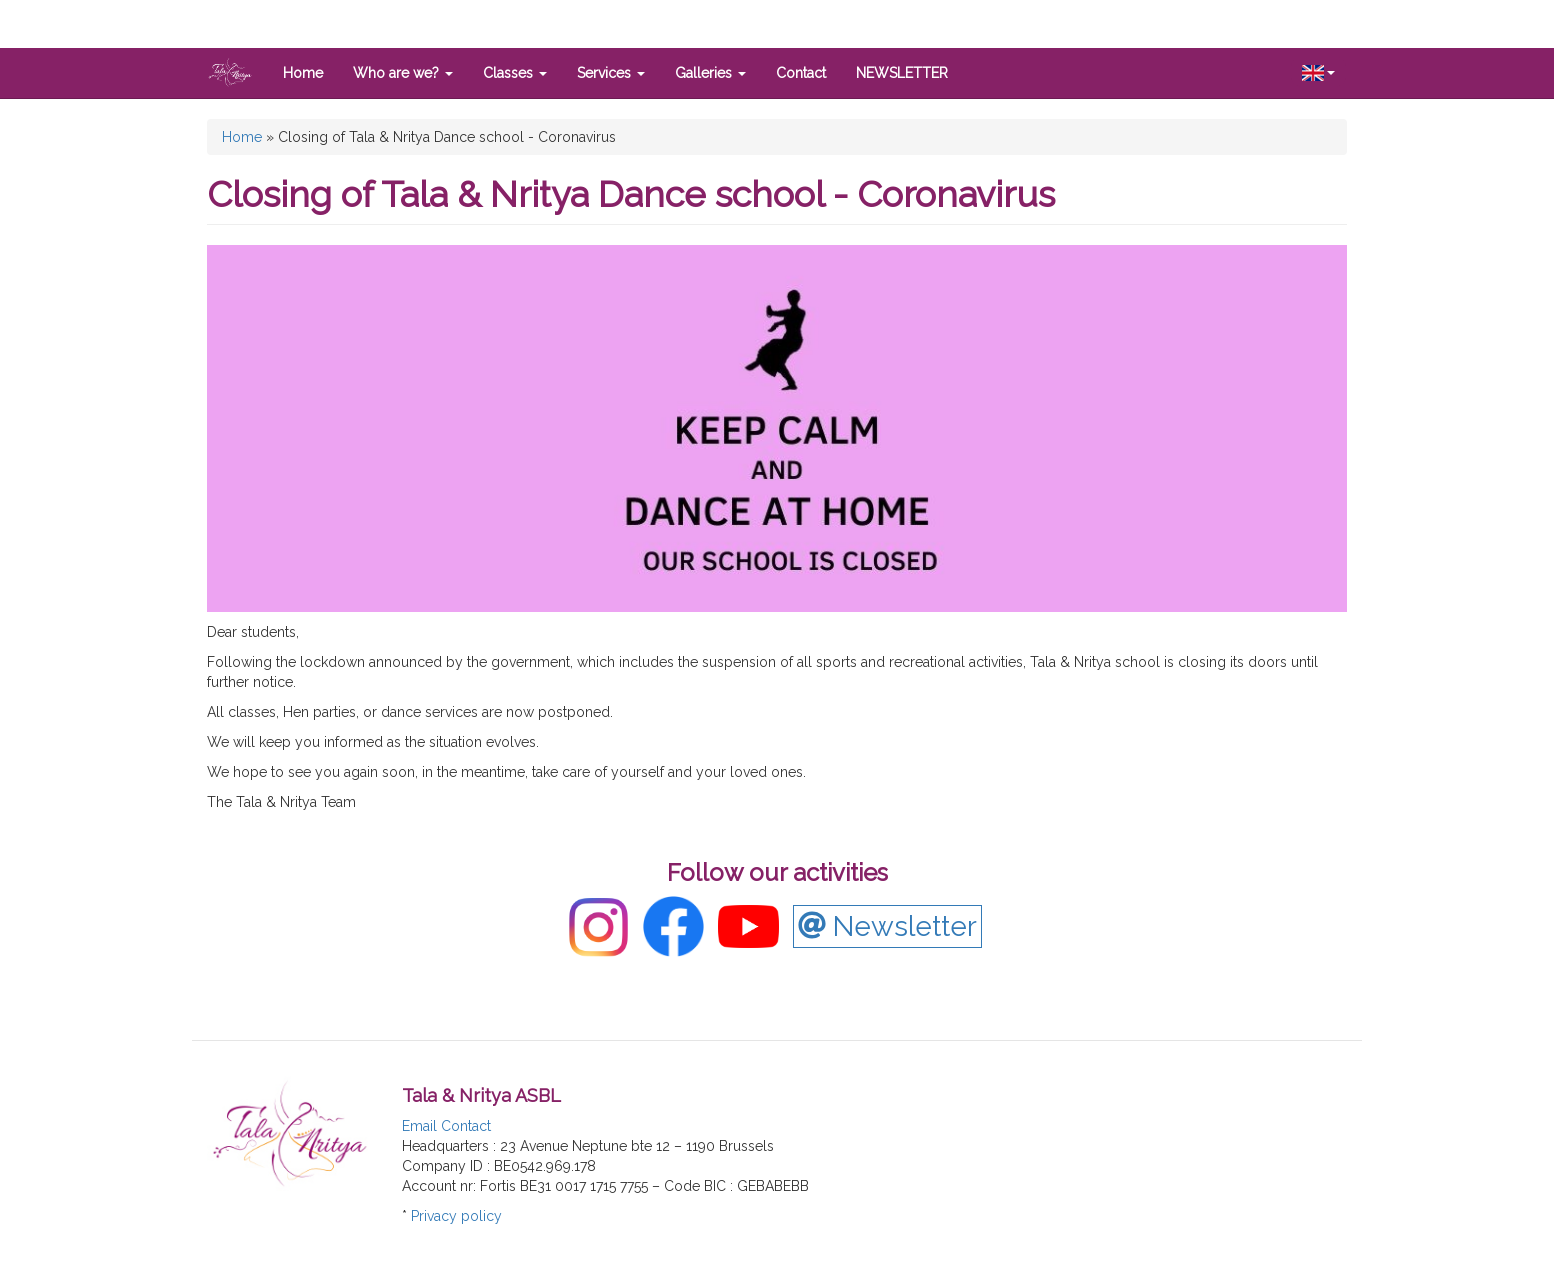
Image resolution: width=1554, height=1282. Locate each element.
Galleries (710, 73)
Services (611, 73)
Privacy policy (456, 1216)
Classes (515, 73)
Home (303, 73)
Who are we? (403, 73)
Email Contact (446, 1126)
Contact (801, 73)
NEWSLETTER (902, 73)
